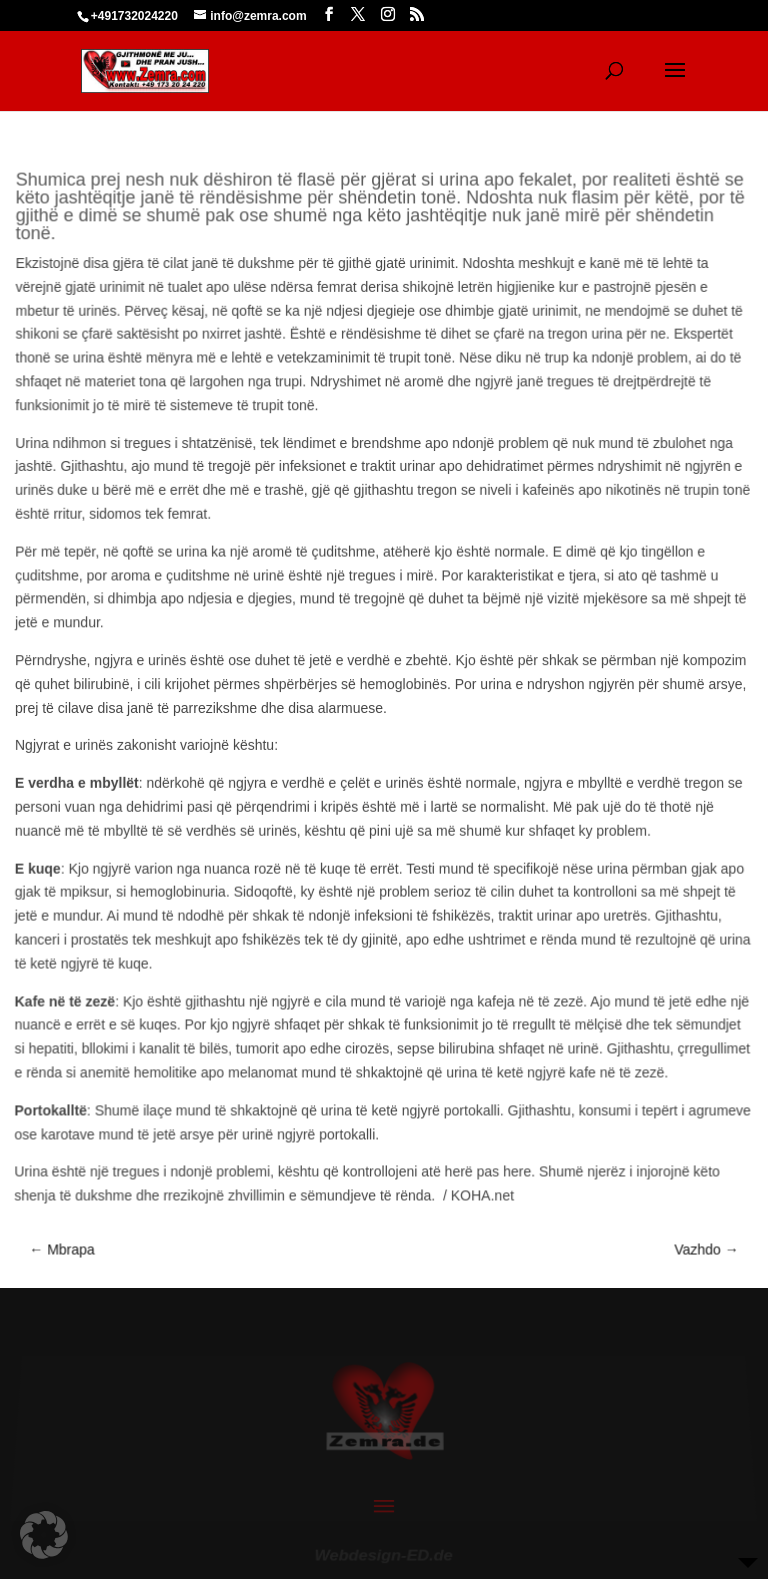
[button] (44, 1535)
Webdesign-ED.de (384, 1548)
